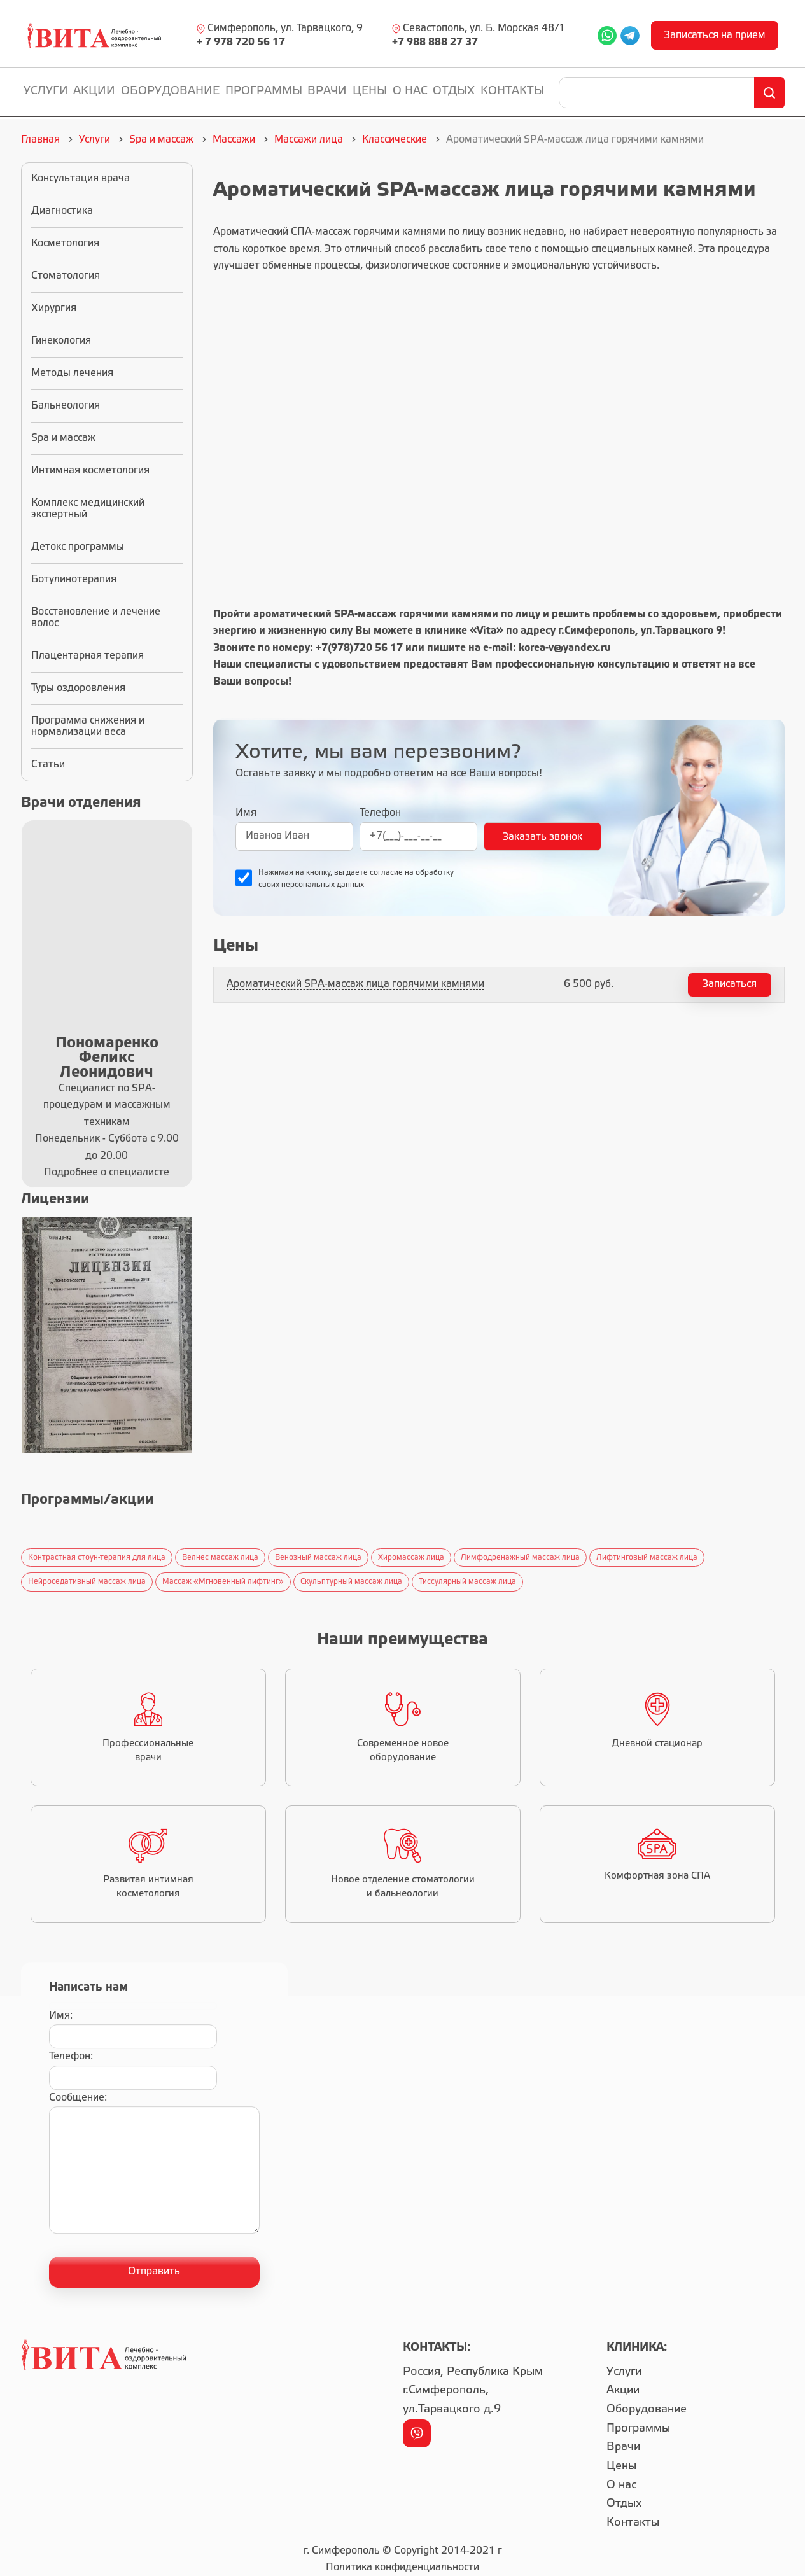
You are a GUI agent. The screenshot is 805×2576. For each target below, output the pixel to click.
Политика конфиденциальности (402, 2567)
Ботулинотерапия (73, 579)
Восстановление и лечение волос (95, 617)
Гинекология (61, 341)
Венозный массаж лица (318, 1557)
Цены (370, 91)
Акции (94, 91)
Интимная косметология (90, 470)
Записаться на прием (715, 35)
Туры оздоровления (78, 688)
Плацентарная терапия (87, 656)
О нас (410, 91)
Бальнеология (65, 405)
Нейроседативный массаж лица (87, 1581)
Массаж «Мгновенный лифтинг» (223, 1581)
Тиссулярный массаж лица (467, 1581)
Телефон (380, 813)
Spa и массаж (63, 438)
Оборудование (170, 91)
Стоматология (65, 276)
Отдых (454, 91)
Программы (263, 91)
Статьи (48, 764)
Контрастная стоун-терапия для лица (96, 1557)
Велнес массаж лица (220, 1557)
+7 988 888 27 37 (435, 42)
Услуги (46, 91)
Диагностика (62, 211)
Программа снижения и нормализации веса (87, 726)
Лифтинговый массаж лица (646, 1557)
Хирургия (53, 308)
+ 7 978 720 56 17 (241, 42)
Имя (245, 813)
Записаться (729, 984)
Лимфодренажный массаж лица (520, 1557)
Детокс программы (77, 547)
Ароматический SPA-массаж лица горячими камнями (355, 984)
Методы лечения (72, 373)
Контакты (512, 91)
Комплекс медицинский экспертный (87, 508)
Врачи (327, 91)
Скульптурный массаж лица (351, 1581)
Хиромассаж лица (411, 1557)
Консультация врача (80, 178)
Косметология (65, 243)
